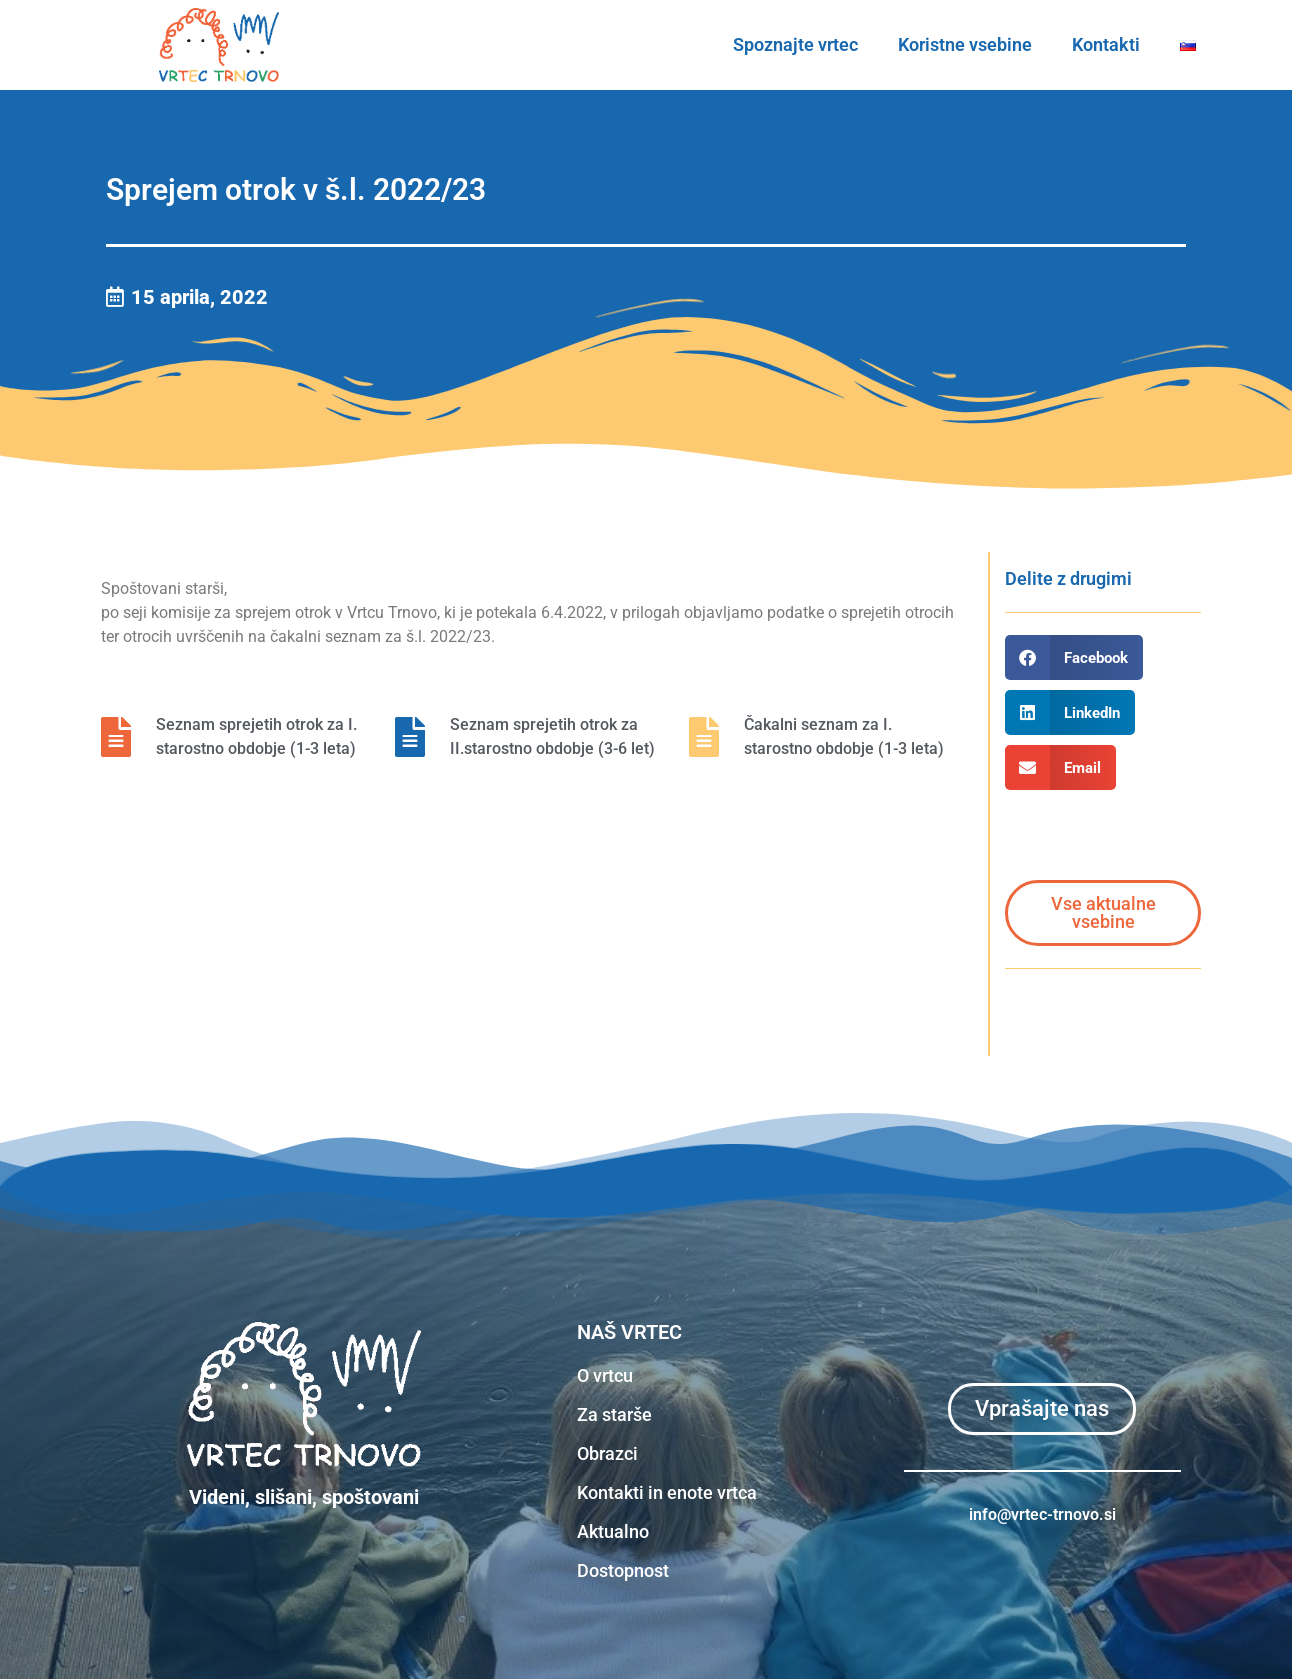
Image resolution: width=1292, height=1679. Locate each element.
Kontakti (1106, 44)
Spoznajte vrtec (795, 44)
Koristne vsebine (965, 44)
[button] (1074, 657)
